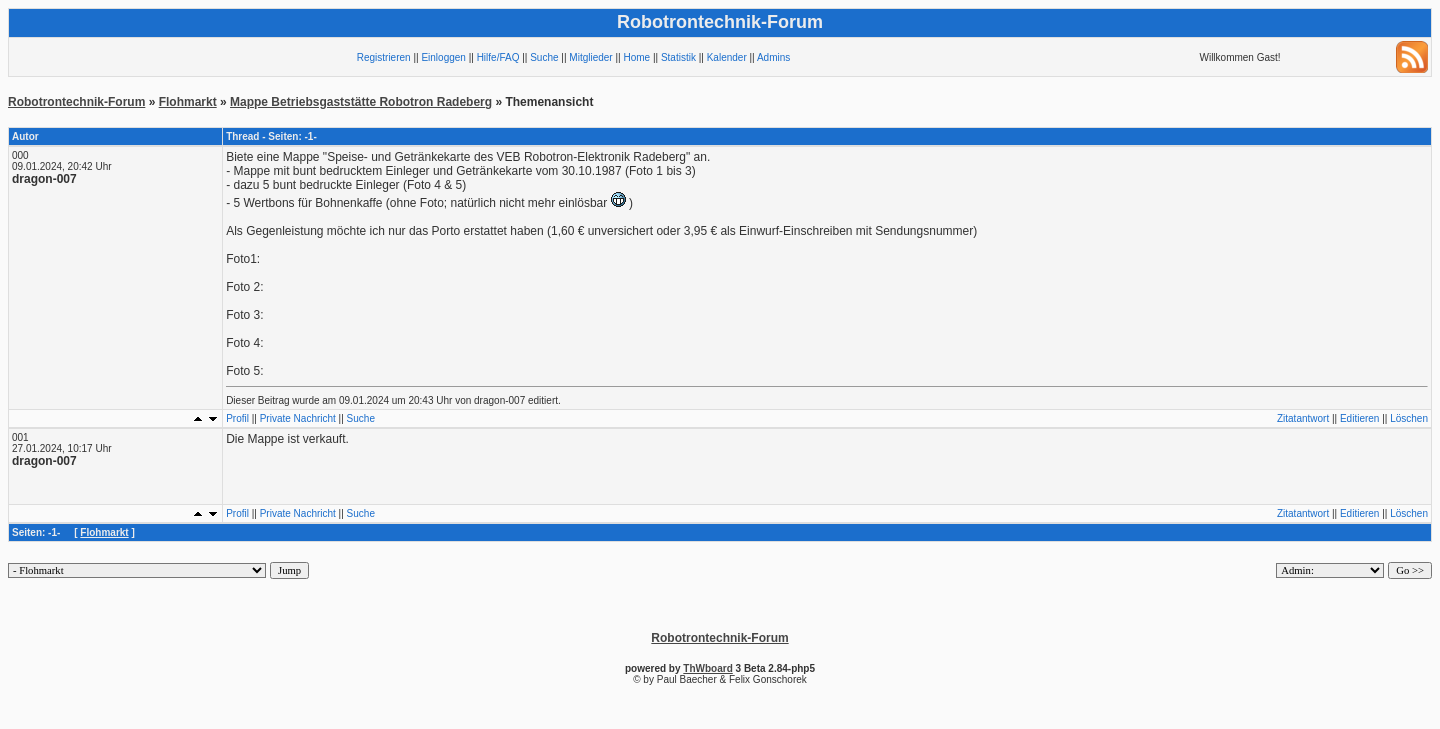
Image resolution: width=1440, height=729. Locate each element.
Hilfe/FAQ (498, 57)
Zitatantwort (1303, 418)
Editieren (1359, 418)
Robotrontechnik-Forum (76, 102)
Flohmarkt (188, 102)
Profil (237, 418)
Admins (773, 57)
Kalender (727, 57)
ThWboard (707, 668)
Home (636, 57)
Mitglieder (590, 57)
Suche (544, 57)
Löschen (1409, 418)
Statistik (678, 57)
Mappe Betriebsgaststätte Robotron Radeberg (361, 102)
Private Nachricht (298, 418)
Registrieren (384, 57)
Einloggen (443, 57)
